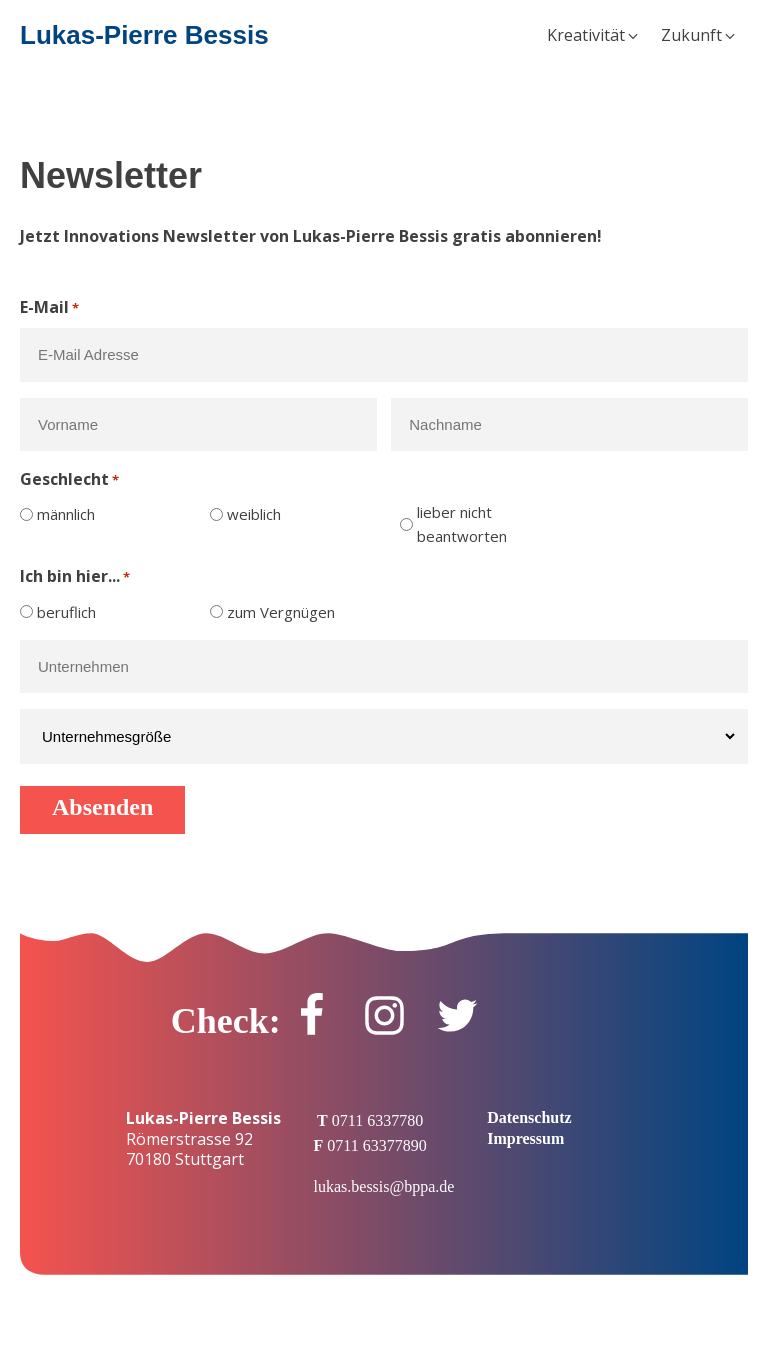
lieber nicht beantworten (462, 524)
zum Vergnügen (281, 612)
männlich (66, 514)
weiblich (254, 514)
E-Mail (49, 307)
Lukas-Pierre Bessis (144, 35)
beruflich (66, 612)
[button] (594, 36)
